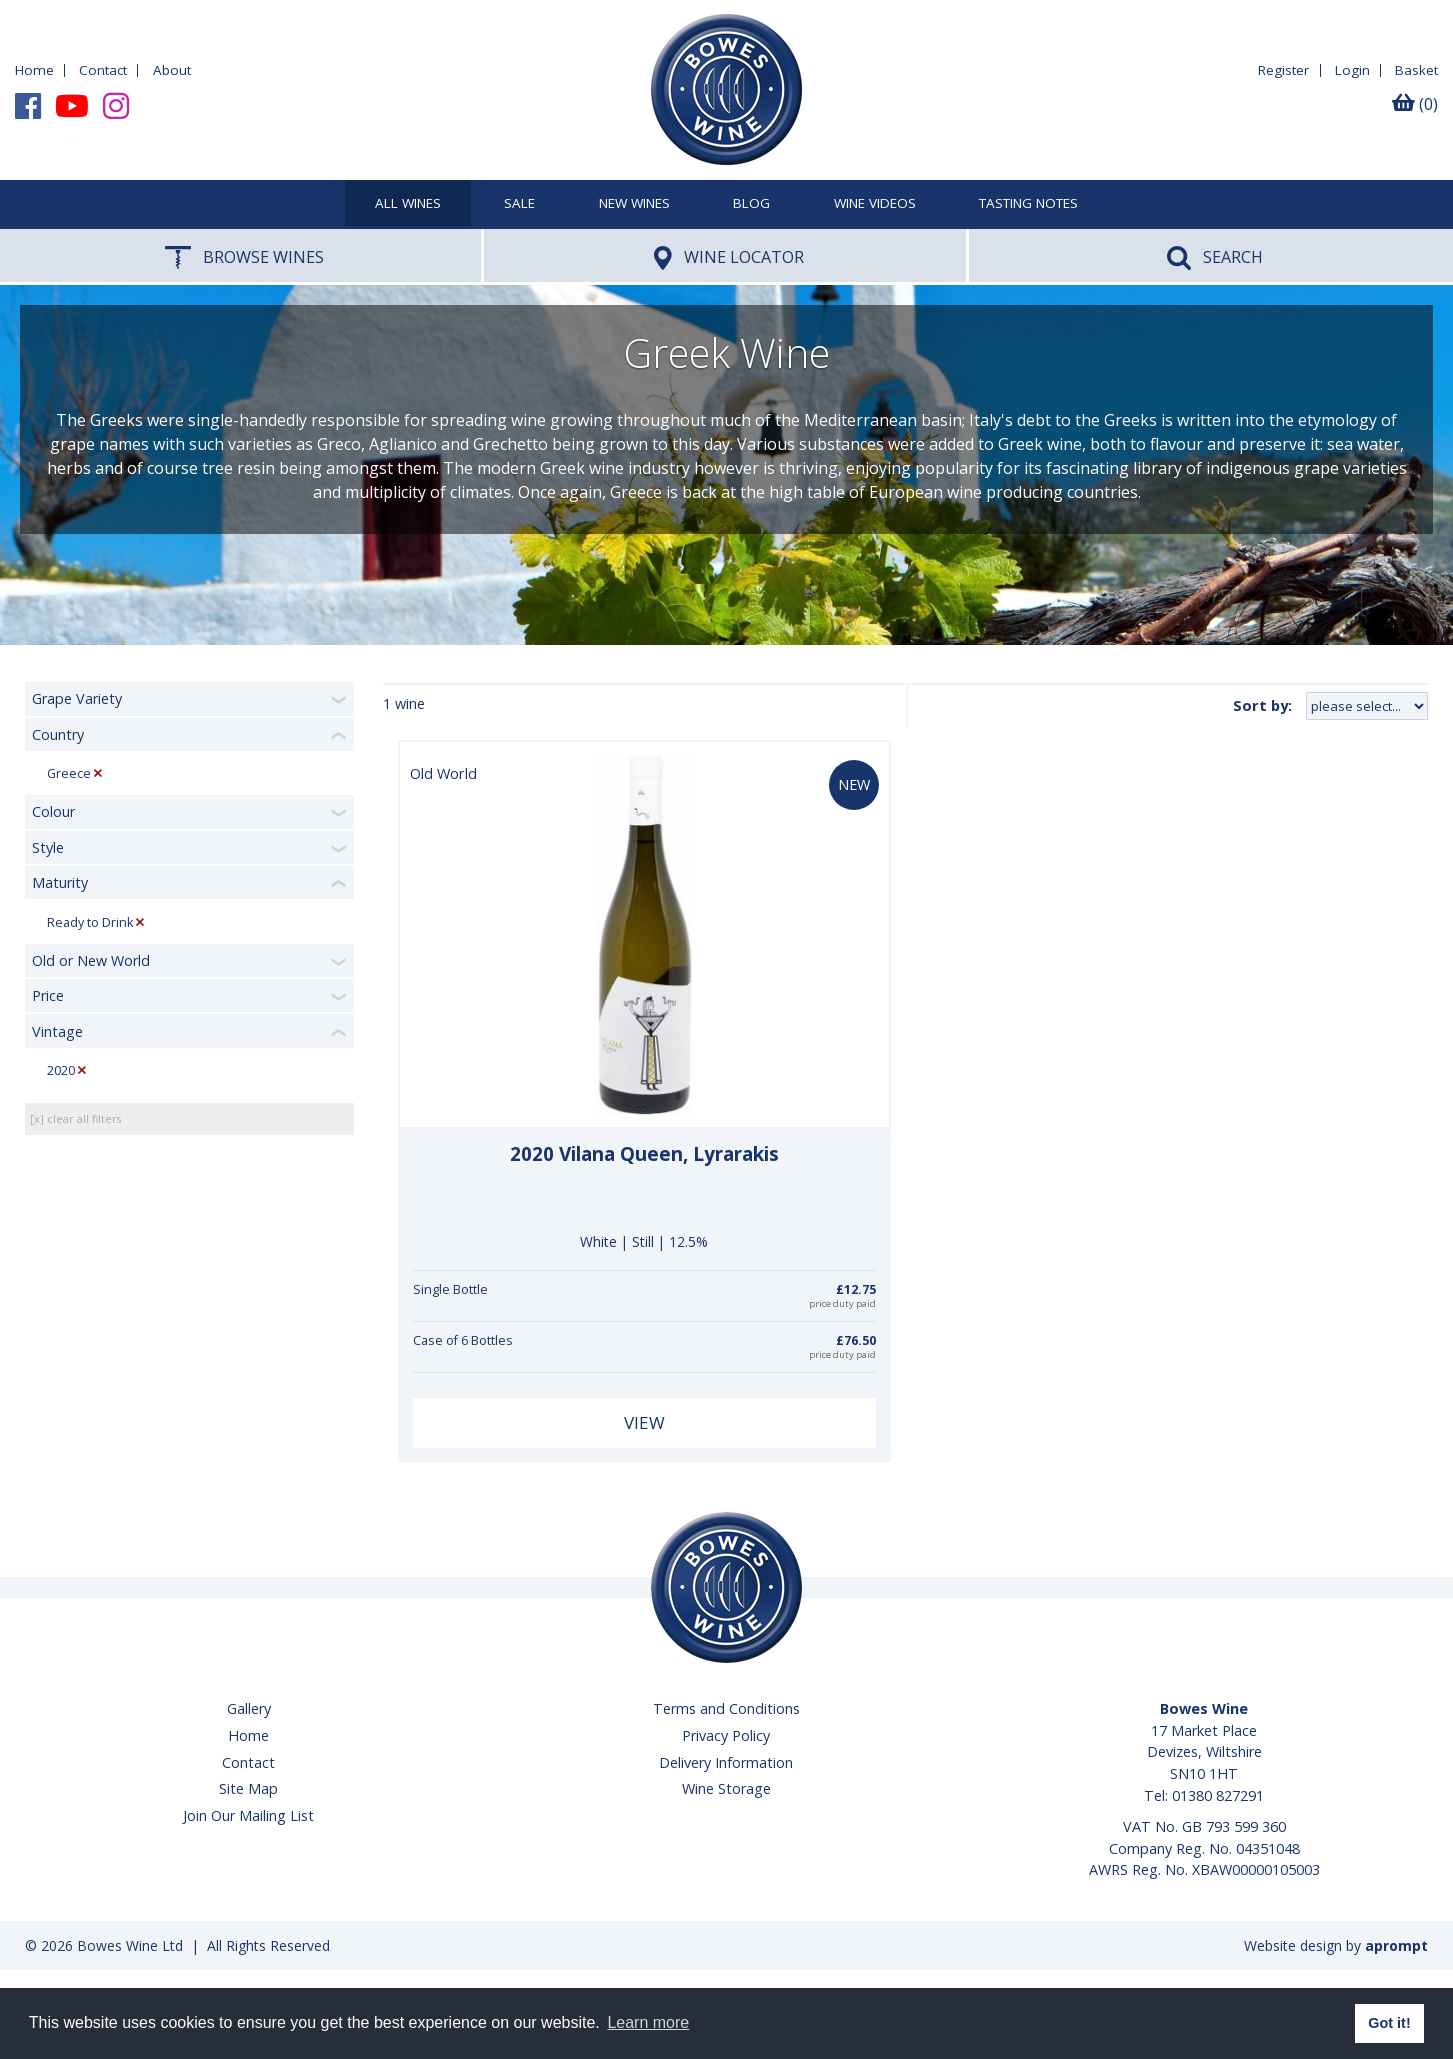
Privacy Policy (726, 1735)
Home (34, 70)
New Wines (634, 204)
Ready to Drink (90, 922)
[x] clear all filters (75, 1118)
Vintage (57, 1031)
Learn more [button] (648, 2022)
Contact (103, 70)
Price (48, 995)
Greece (69, 773)
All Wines (408, 204)
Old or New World (91, 960)
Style (48, 847)
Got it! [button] (1389, 2023)
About (172, 70)
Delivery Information (726, 1762)
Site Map (248, 1788)
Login (1352, 70)
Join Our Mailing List (248, 1815)
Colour (53, 811)
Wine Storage (726, 1788)
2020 (61, 1070)
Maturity (60, 882)
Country (58, 734)
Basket (1416, 70)
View (644, 1422)
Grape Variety (77, 698)
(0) (1415, 104)
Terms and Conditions (726, 1708)
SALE (519, 204)
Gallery (249, 1708)
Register (1283, 70)
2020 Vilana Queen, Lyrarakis (644, 1154)
